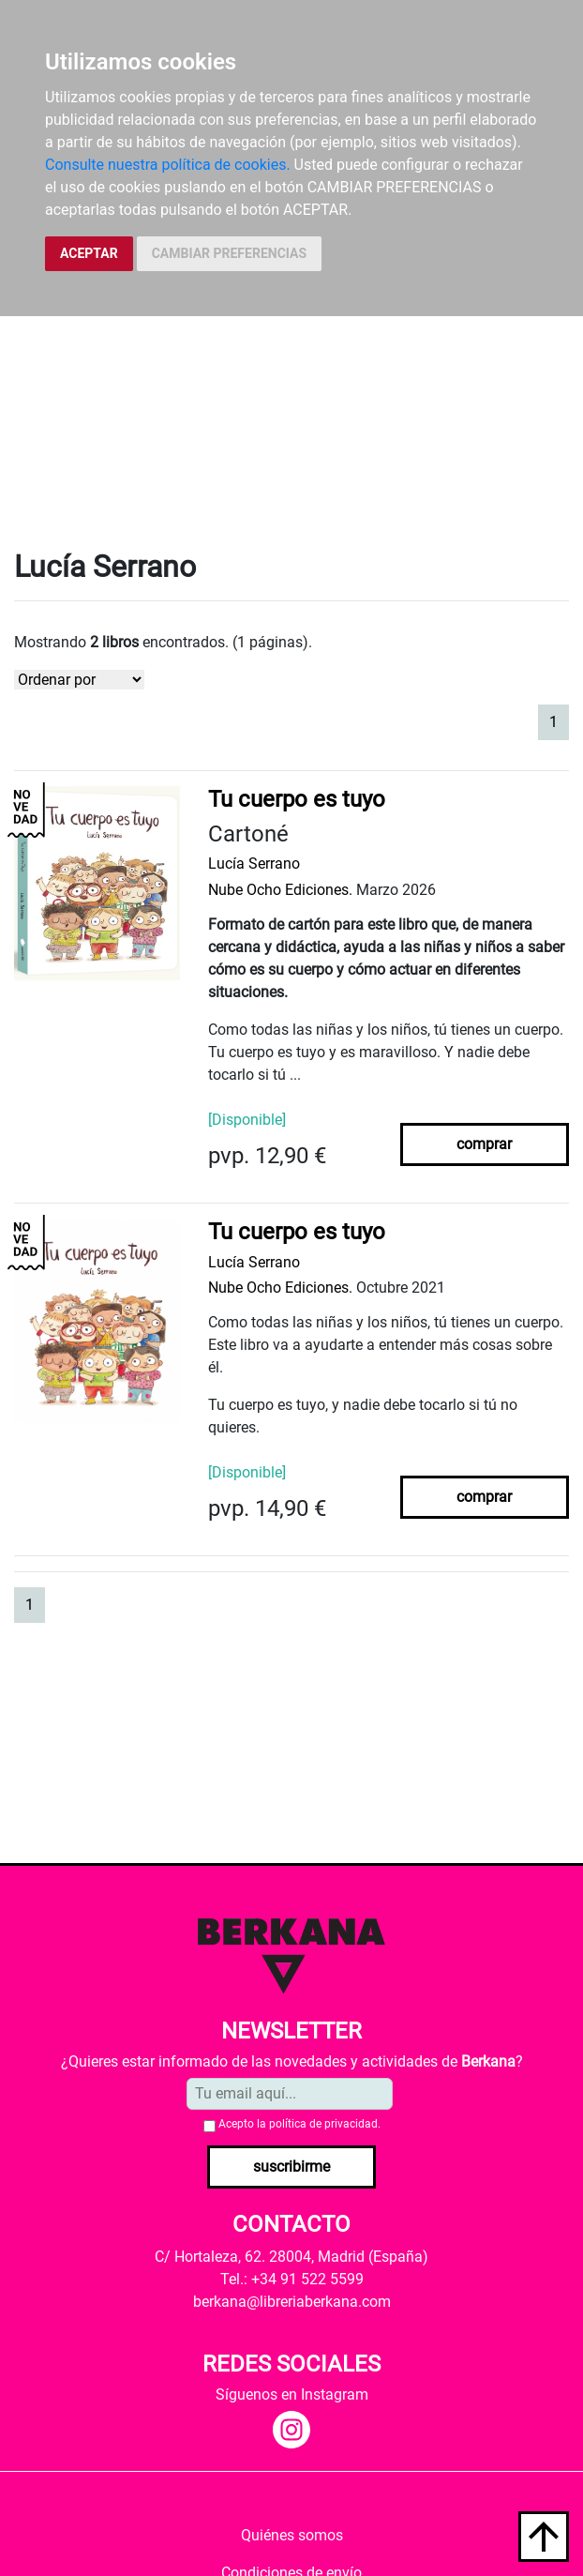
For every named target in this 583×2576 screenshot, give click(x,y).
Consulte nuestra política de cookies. (168, 165)
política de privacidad (323, 2123)
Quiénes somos (292, 2535)
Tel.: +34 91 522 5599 (292, 2279)
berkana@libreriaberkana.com (292, 2302)
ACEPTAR (89, 253)
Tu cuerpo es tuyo (296, 799)
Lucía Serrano (254, 863)
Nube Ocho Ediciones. (280, 890)
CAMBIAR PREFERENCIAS (229, 253)
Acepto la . (299, 2123)
